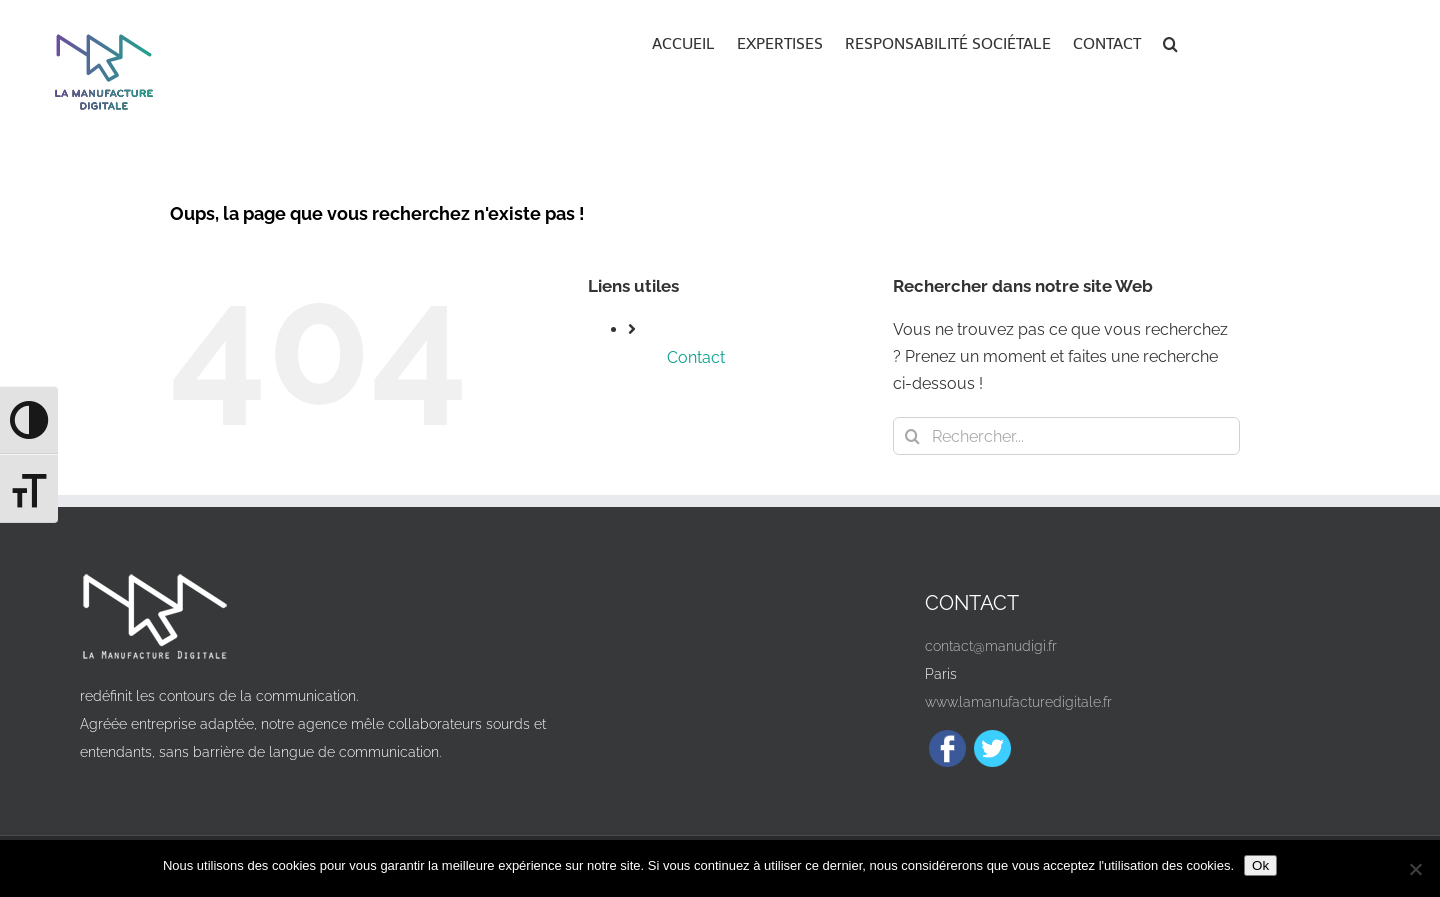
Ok (1260, 865)
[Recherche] (912, 436)
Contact (696, 357)
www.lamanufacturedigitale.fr (1018, 702)
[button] (1170, 42)
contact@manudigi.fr (991, 646)
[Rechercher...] (1066, 436)
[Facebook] (947, 748)
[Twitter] (992, 748)
